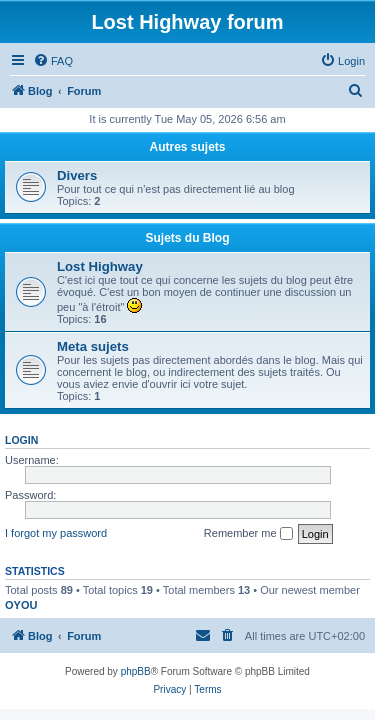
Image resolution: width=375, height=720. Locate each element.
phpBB (136, 671)
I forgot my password (56, 533)
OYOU (21, 605)
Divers (77, 175)
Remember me (248, 534)
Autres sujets (187, 147)
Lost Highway (100, 266)
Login (21, 440)
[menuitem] (53, 61)
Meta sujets (93, 346)
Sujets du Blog (188, 238)
